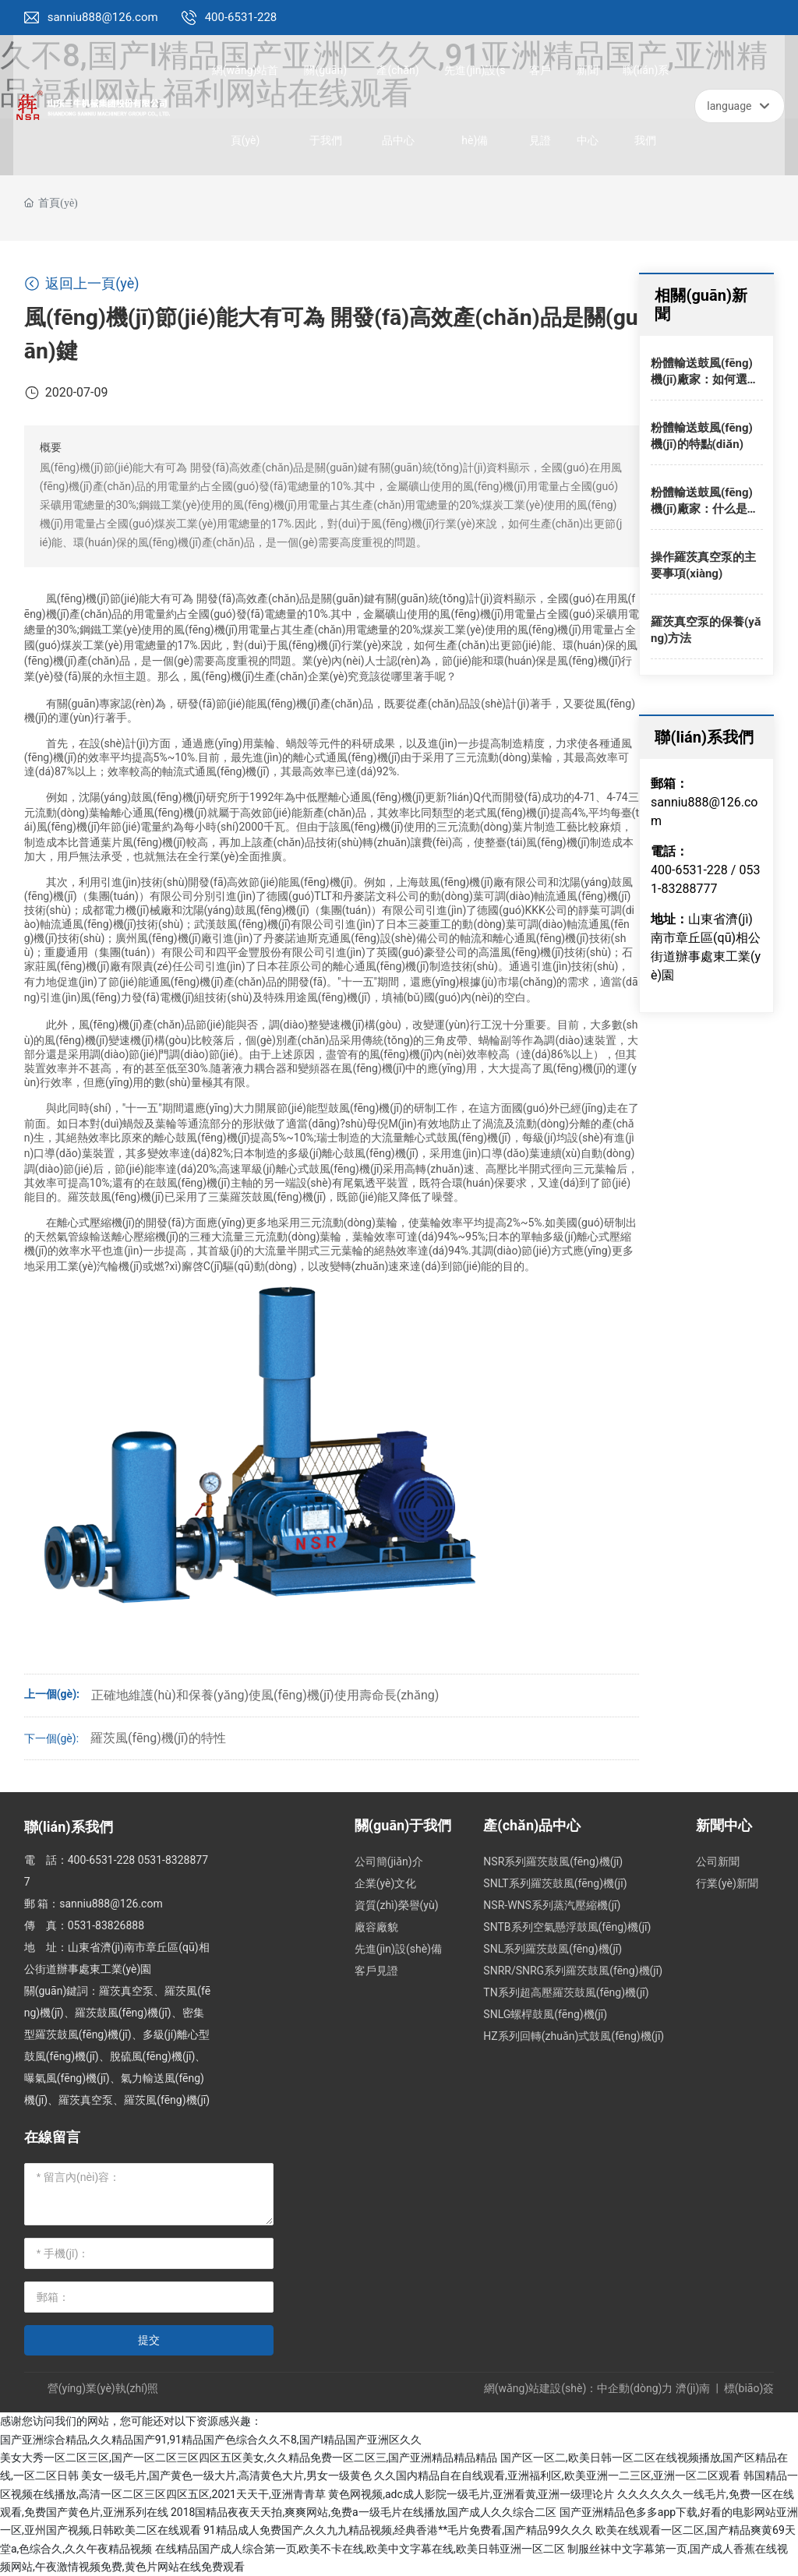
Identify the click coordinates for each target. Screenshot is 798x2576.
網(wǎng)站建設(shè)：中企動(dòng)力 (578, 2388)
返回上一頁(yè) (81, 283)
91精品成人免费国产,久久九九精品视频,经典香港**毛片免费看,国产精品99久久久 (398, 2530)
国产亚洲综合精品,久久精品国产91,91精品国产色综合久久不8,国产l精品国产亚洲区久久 (211, 2439)
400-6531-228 (241, 17)
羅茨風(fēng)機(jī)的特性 (158, 1738)
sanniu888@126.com (103, 17)
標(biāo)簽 (749, 2388)
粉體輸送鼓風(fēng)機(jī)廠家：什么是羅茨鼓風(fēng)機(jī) (705, 508)
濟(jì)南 (693, 2388)
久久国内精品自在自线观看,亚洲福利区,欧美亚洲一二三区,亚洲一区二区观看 (557, 2475)
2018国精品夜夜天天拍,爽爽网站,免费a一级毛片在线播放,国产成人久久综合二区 (363, 2512)
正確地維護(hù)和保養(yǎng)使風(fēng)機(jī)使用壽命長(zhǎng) (265, 1695)
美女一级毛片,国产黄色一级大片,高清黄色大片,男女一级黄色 (226, 2475)
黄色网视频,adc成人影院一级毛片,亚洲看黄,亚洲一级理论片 (471, 2494)
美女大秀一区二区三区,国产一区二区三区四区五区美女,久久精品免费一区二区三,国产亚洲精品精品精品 (248, 2457)
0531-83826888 (106, 1925)
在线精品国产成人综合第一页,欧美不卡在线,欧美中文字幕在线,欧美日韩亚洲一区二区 (360, 2548)
